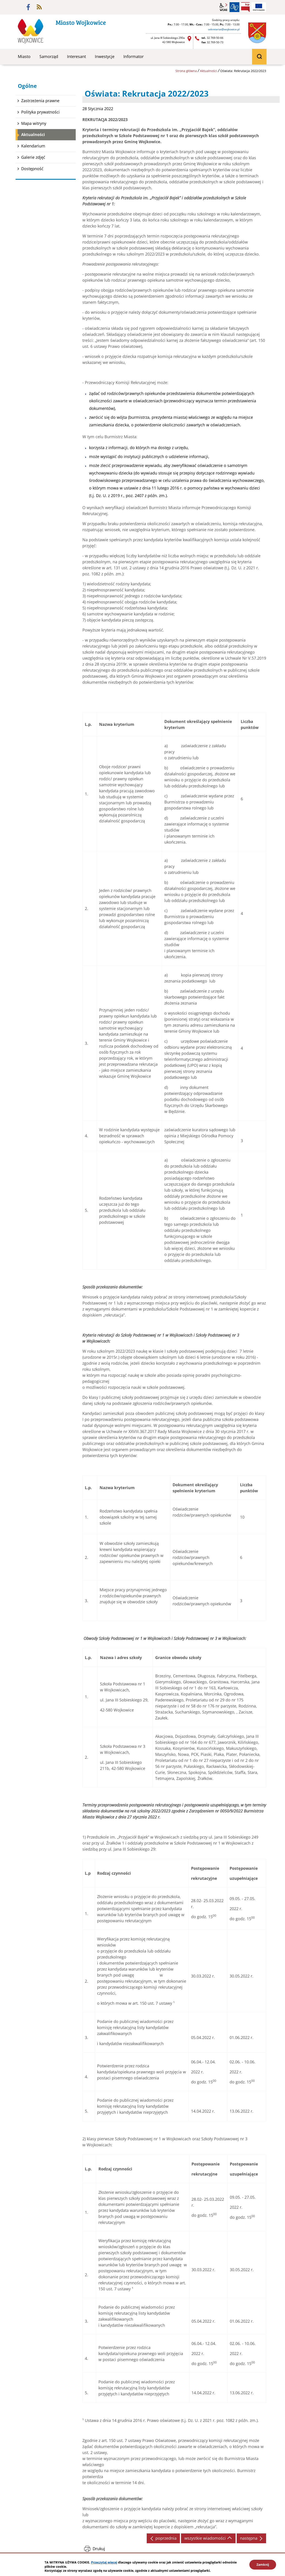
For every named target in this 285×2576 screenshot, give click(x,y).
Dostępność (32, 168)
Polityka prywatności (40, 112)
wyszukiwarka (259, 56)
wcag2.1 (223, 7)
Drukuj (99, 2548)
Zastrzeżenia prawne (40, 100)
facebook (28, 7)
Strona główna (186, 71)
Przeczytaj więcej (104, 2562)
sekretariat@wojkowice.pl (224, 29)
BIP (245, 7)
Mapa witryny (33, 123)
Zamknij (262, 2564)
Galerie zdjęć (33, 157)
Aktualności (208, 71)
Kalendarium (33, 146)
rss (39, 7)
